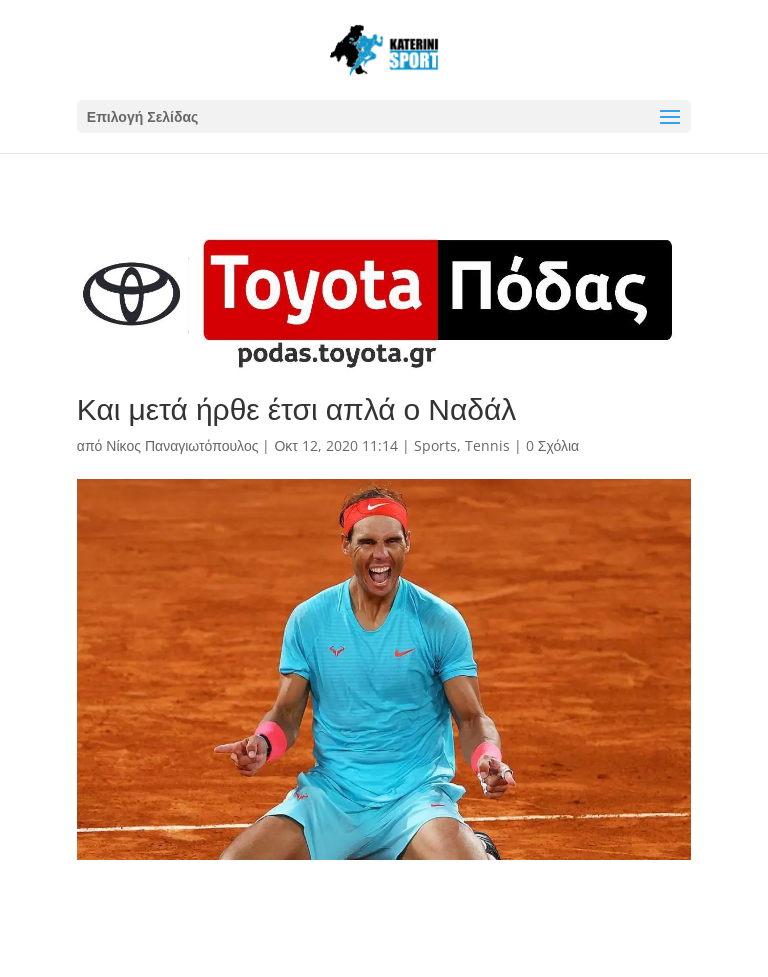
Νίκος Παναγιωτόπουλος (182, 445)
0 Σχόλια (552, 445)
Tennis (487, 445)
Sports (435, 445)
